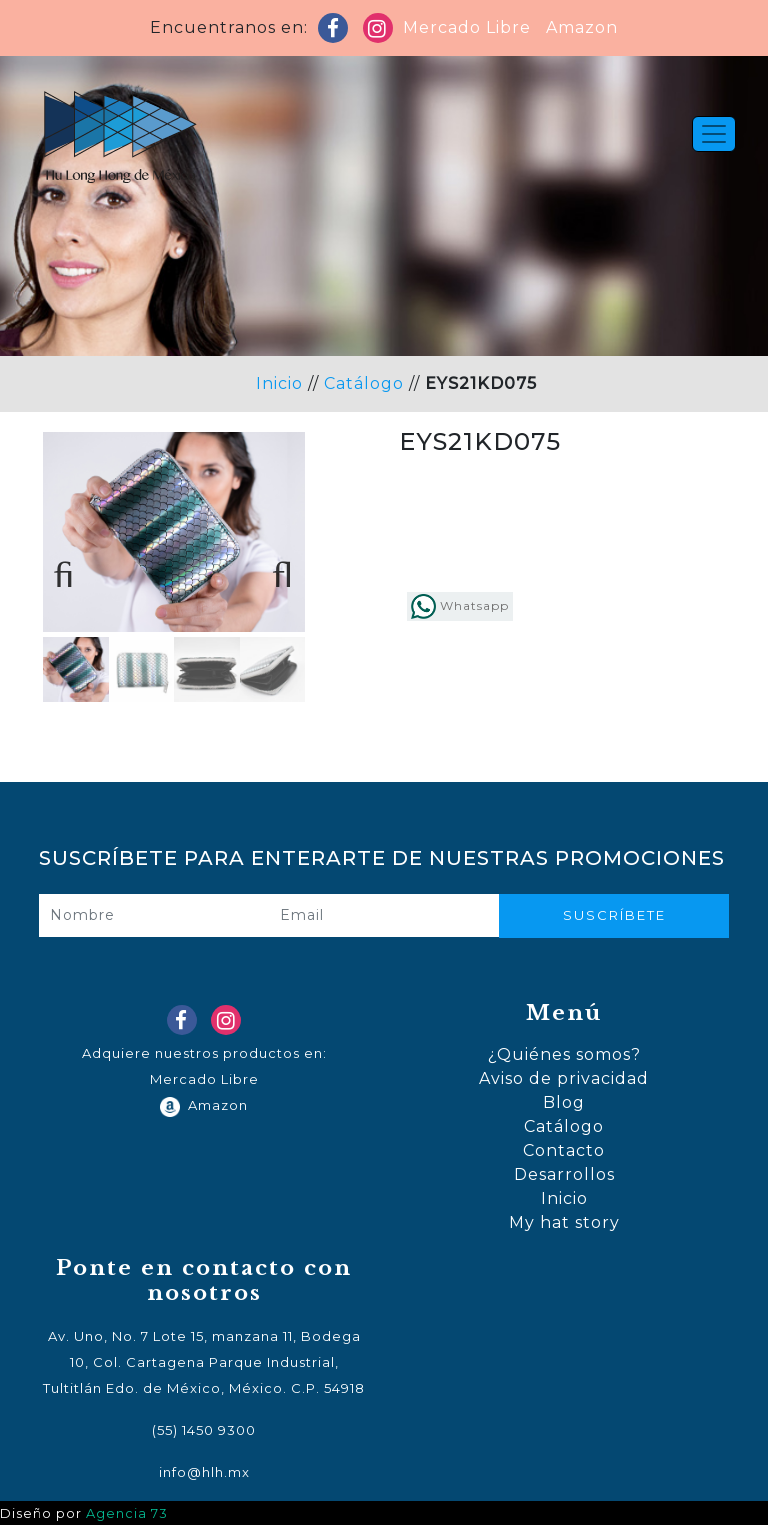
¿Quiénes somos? (564, 1054)
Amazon (577, 27)
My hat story (564, 1222)
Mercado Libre (467, 27)
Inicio (279, 383)
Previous (73, 567)
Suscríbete (614, 915)
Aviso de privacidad (564, 1078)
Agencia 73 (127, 1513)
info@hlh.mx (204, 1472)
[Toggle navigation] (714, 134)
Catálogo (364, 383)
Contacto (564, 1150)
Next (275, 567)
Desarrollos (564, 1174)
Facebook (337, 32)
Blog (564, 1102)
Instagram (382, 32)
